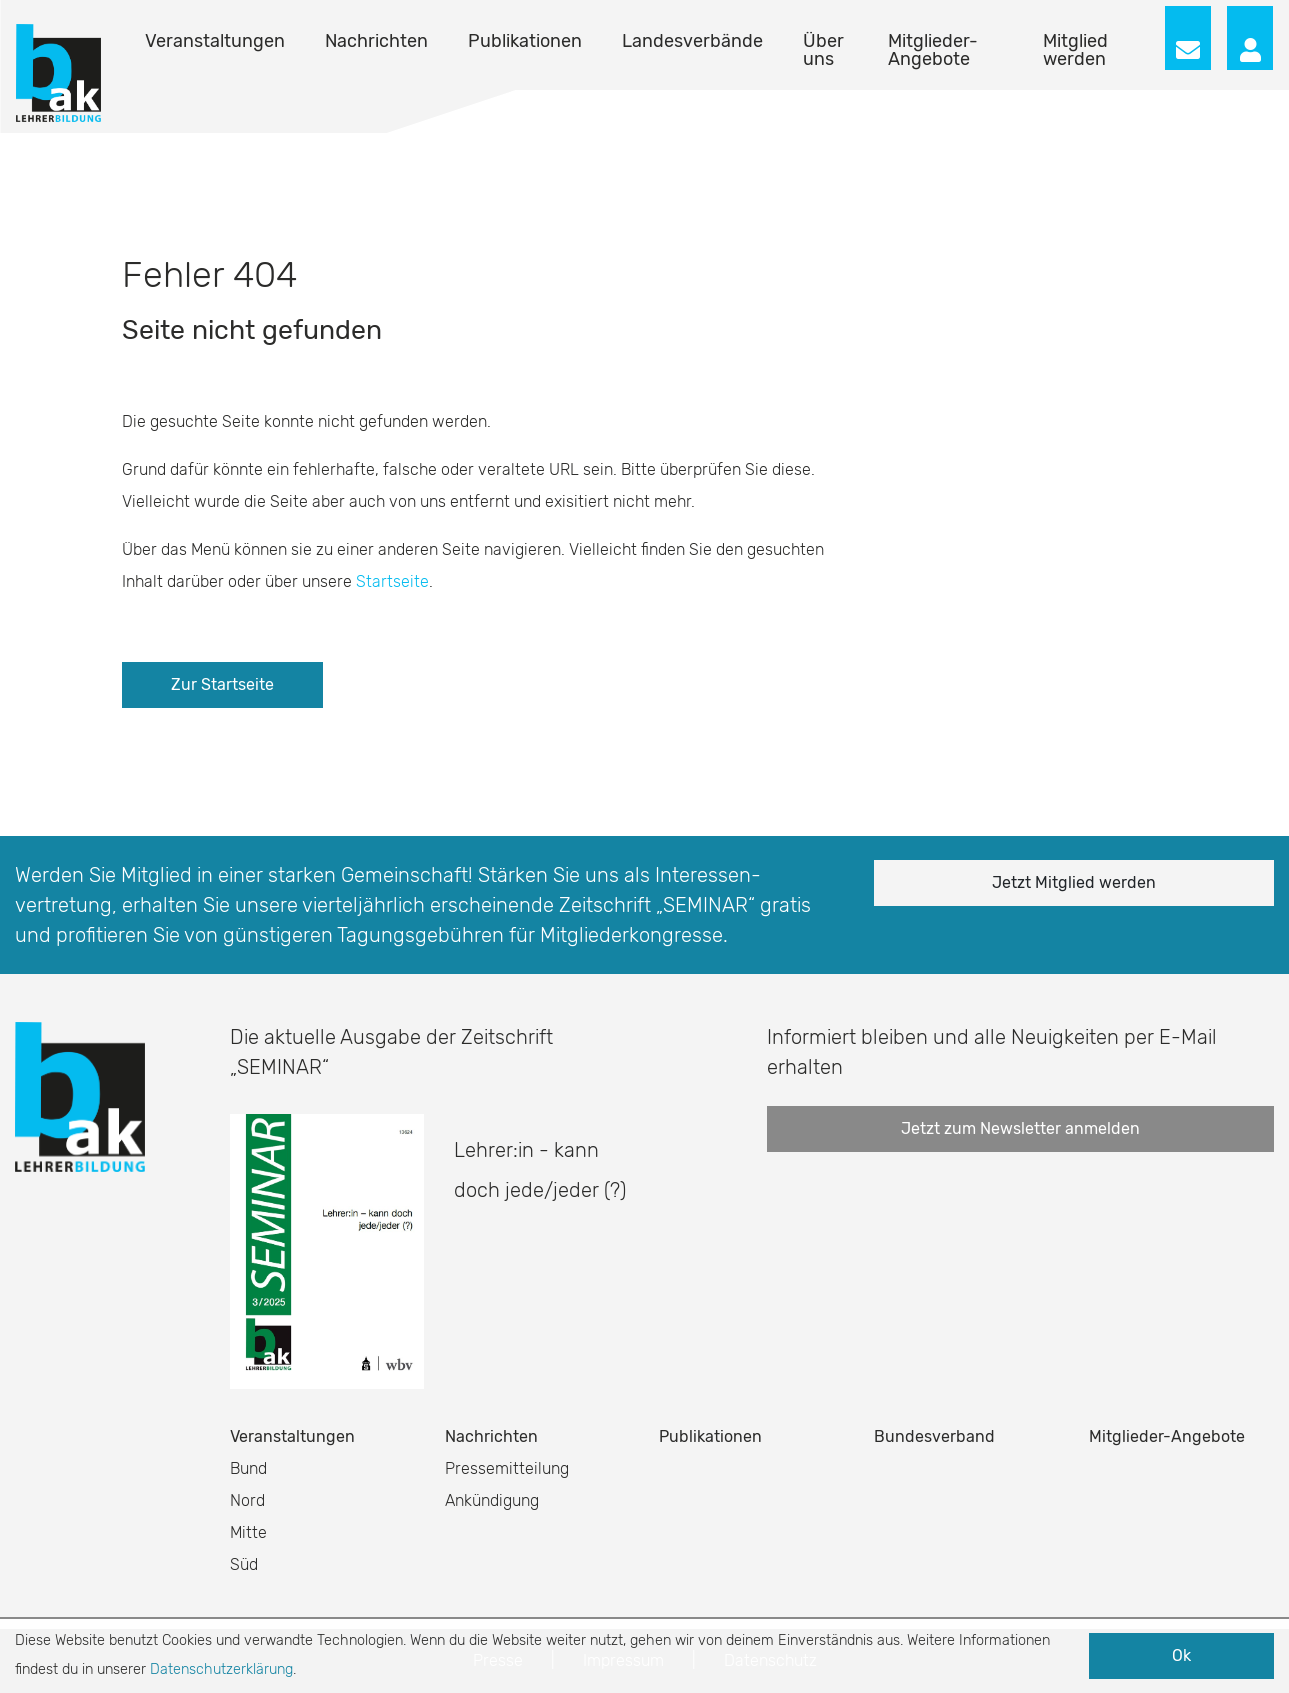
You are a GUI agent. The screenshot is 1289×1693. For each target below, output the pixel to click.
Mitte (248, 1532)
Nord (247, 1500)
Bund (248, 1468)
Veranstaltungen (215, 41)
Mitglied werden (1075, 50)
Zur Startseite (222, 684)
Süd (244, 1564)
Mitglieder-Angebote (933, 50)
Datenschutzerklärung (221, 1669)
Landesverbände (692, 41)
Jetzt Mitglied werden (1074, 882)
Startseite (392, 581)
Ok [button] (1181, 1655)
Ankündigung (492, 1500)
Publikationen (525, 41)
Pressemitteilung (507, 1468)
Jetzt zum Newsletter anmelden (1020, 1128)
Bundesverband (934, 1436)
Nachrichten (376, 41)
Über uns (823, 50)
